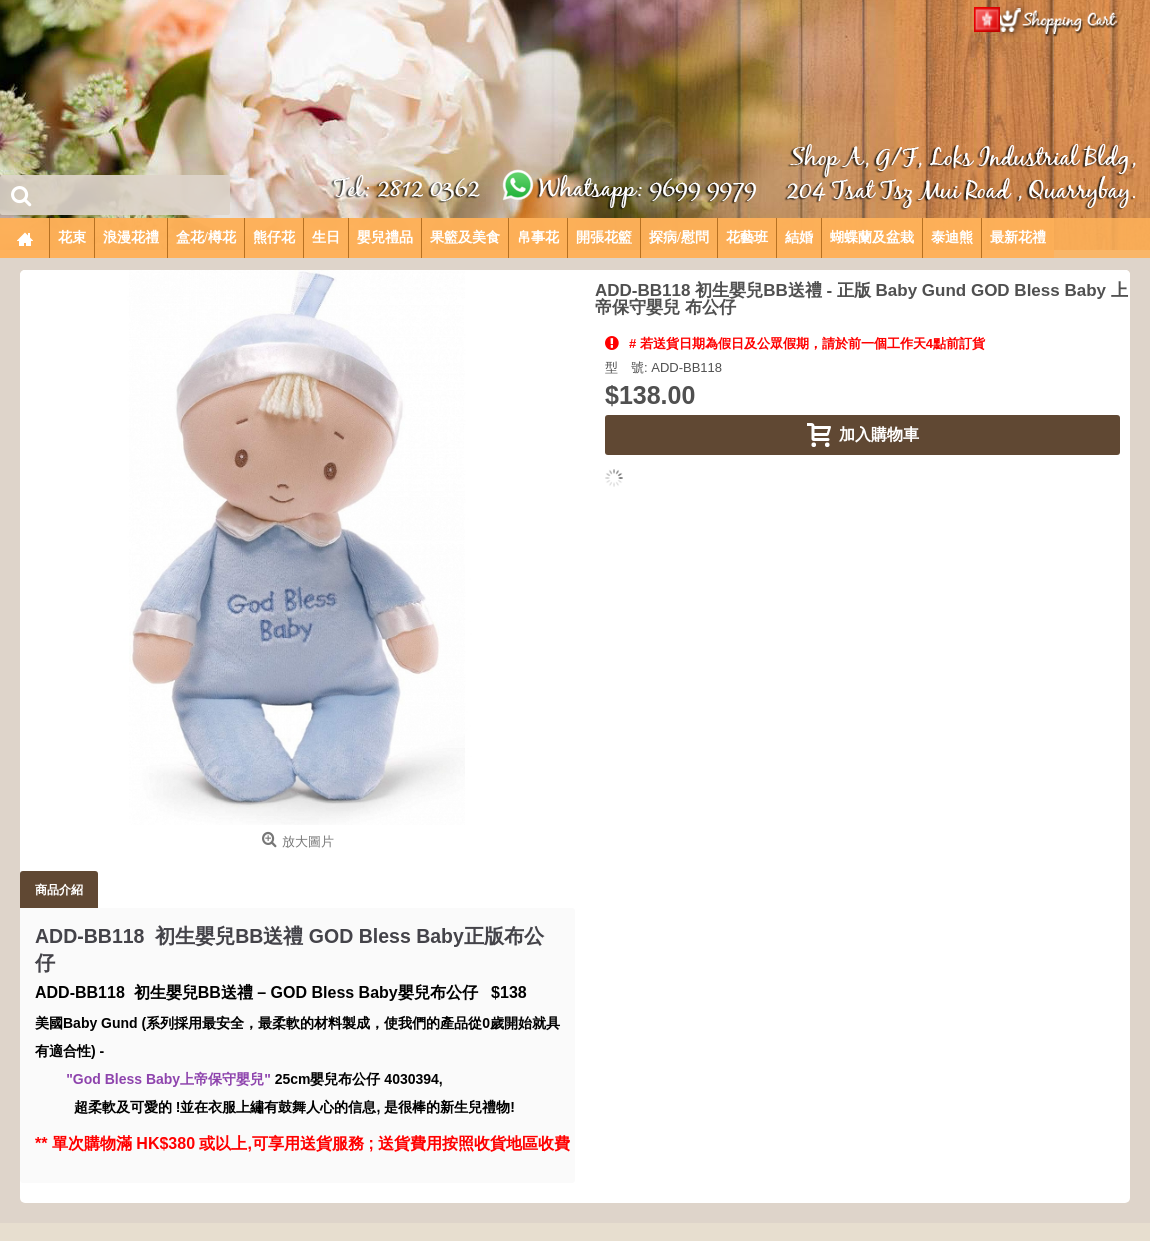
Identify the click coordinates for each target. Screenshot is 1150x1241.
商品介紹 (59, 889)
